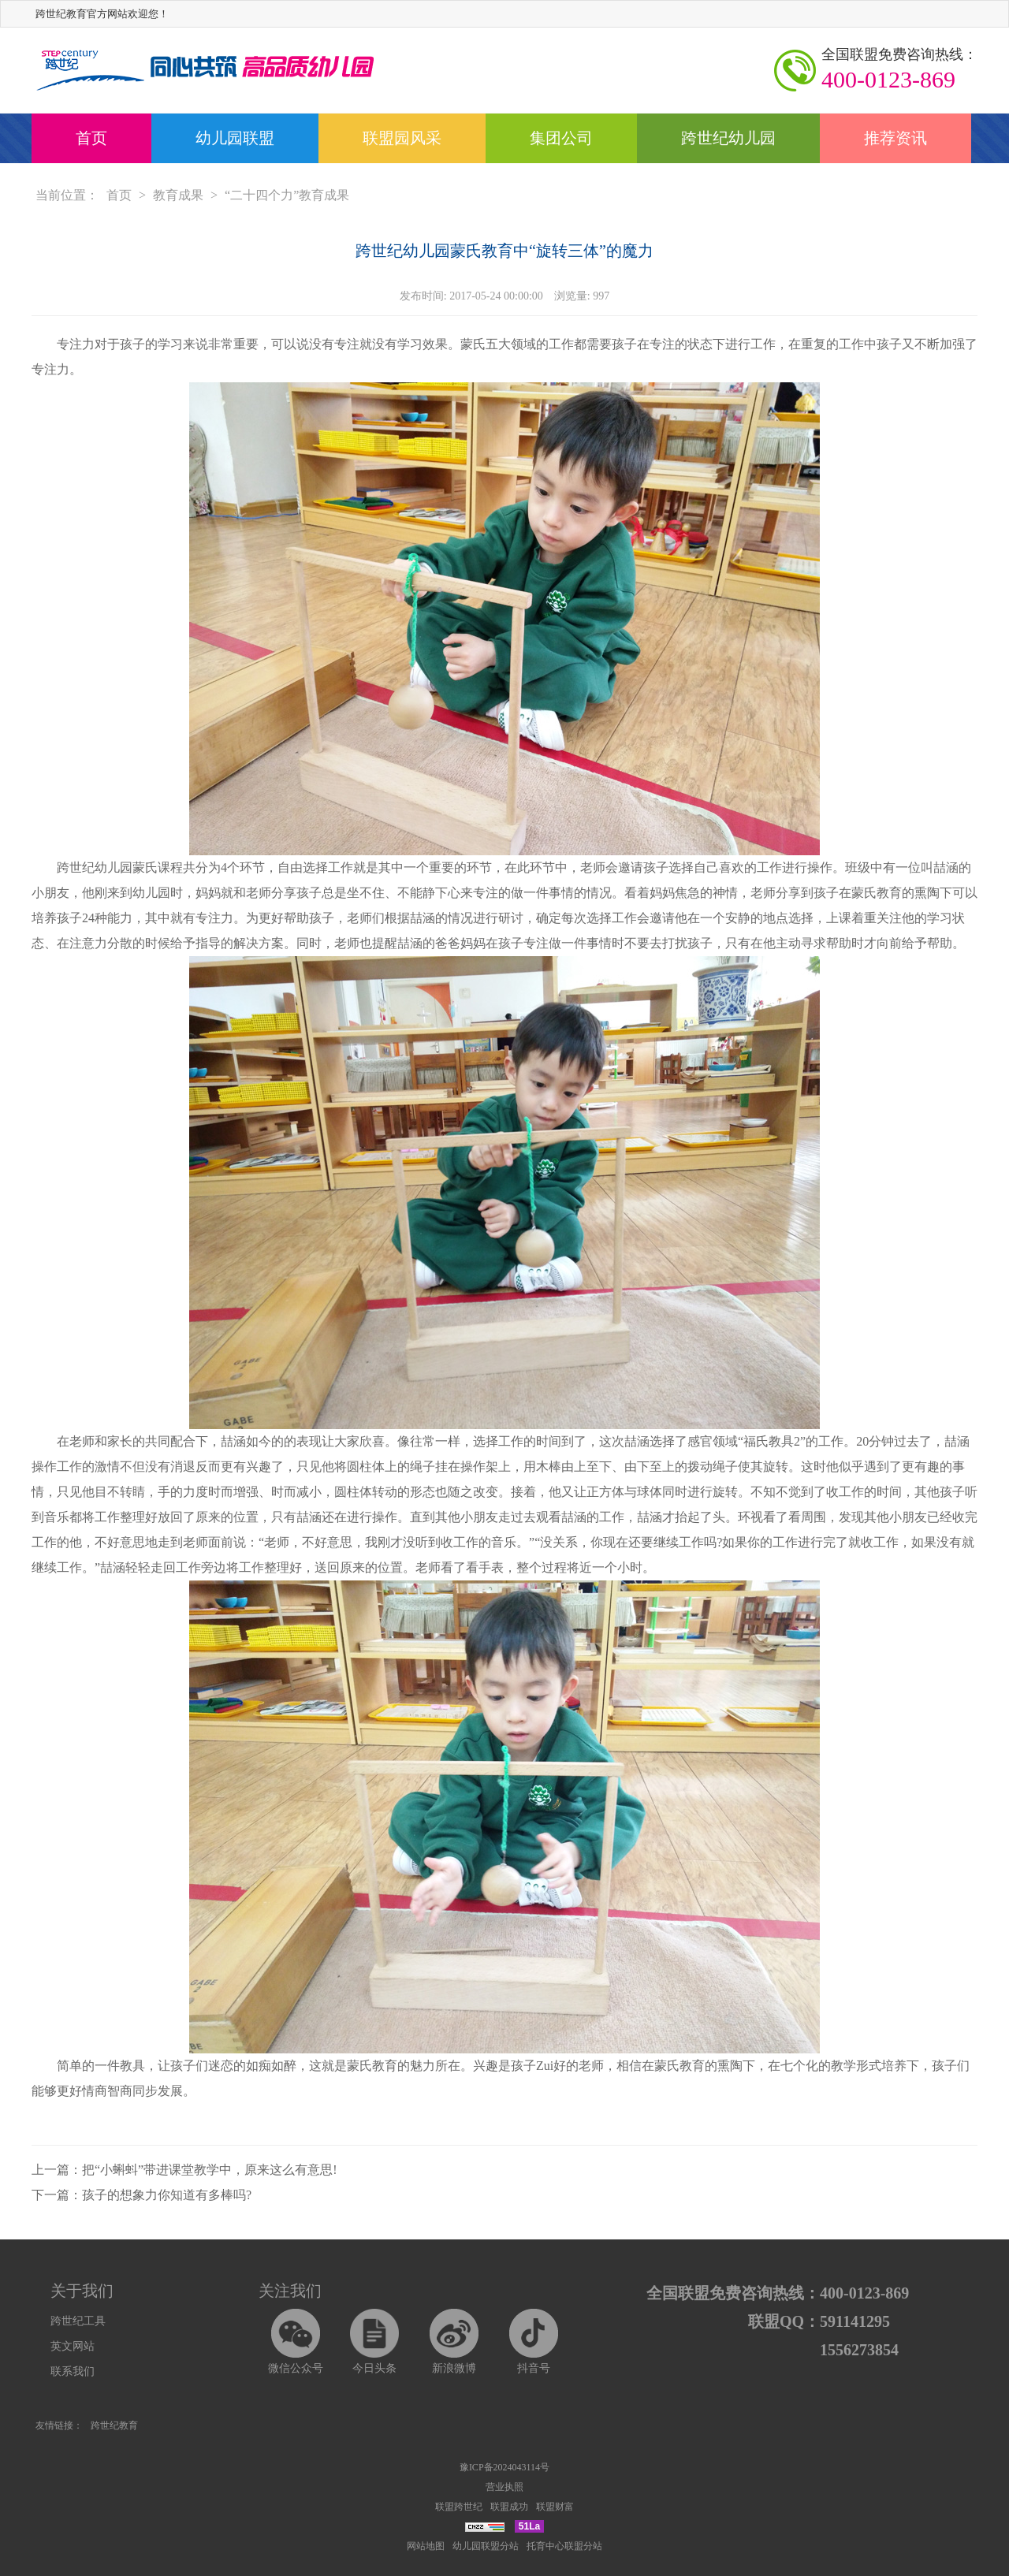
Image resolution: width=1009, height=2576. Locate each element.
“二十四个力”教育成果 (287, 195)
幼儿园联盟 (234, 138)
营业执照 (504, 2486)
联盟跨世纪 (458, 2506)
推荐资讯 (895, 138)
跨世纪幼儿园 (728, 138)
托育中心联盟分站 (564, 2546)
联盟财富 (555, 2506)
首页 (91, 138)
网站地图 (426, 2546)
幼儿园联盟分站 (485, 2546)
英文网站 (72, 2346)
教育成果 (178, 195)
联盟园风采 (402, 138)
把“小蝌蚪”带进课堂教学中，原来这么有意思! (209, 2169)
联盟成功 (509, 2506)
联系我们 (72, 2371)
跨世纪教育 (114, 2425)
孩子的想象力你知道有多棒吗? (166, 2195)
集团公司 (561, 138)
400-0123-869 (899, 68)
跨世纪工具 (78, 2321)
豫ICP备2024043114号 (504, 2467)
